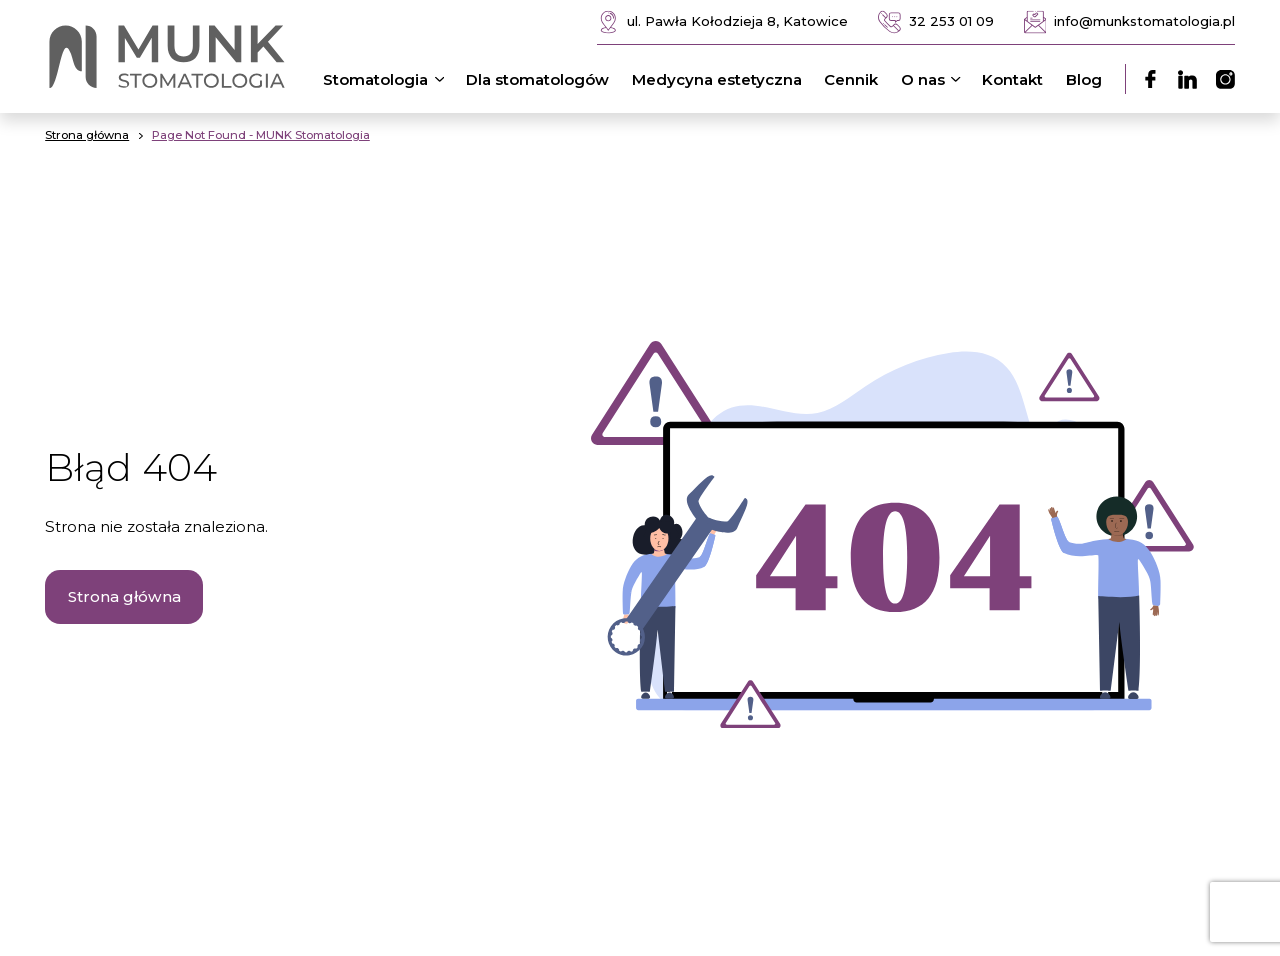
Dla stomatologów (537, 79)
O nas (934, 79)
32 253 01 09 (935, 22)
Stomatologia (387, 79)
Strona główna (124, 596)
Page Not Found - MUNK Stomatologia (261, 135)
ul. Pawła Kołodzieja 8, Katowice (722, 22)
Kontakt (1012, 79)
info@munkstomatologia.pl (1129, 22)
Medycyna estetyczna (717, 79)
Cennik (851, 79)
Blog (1084, 79)
